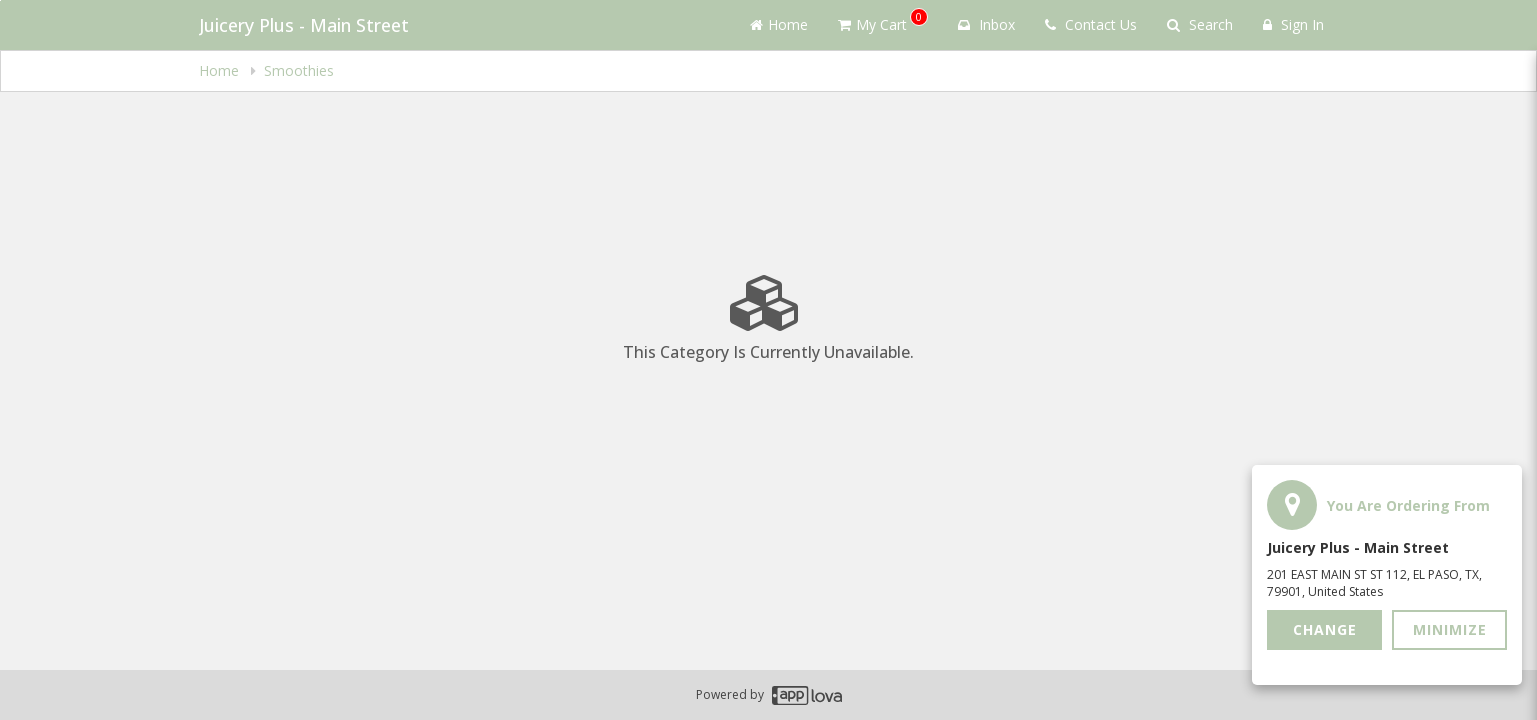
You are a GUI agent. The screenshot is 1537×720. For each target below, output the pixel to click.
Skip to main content (0, 0)
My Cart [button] (883, 21)
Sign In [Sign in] (1293, 24)
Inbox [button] (986, 24)
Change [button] (1325, 629)
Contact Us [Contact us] (1091, 24)
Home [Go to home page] (779, 24)
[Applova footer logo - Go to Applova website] (807, 695)
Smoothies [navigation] (299, 70)
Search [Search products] (1200, 24)
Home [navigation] (221, 70)
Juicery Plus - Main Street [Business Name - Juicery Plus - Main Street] (304, 25)
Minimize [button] (1450, 629)
